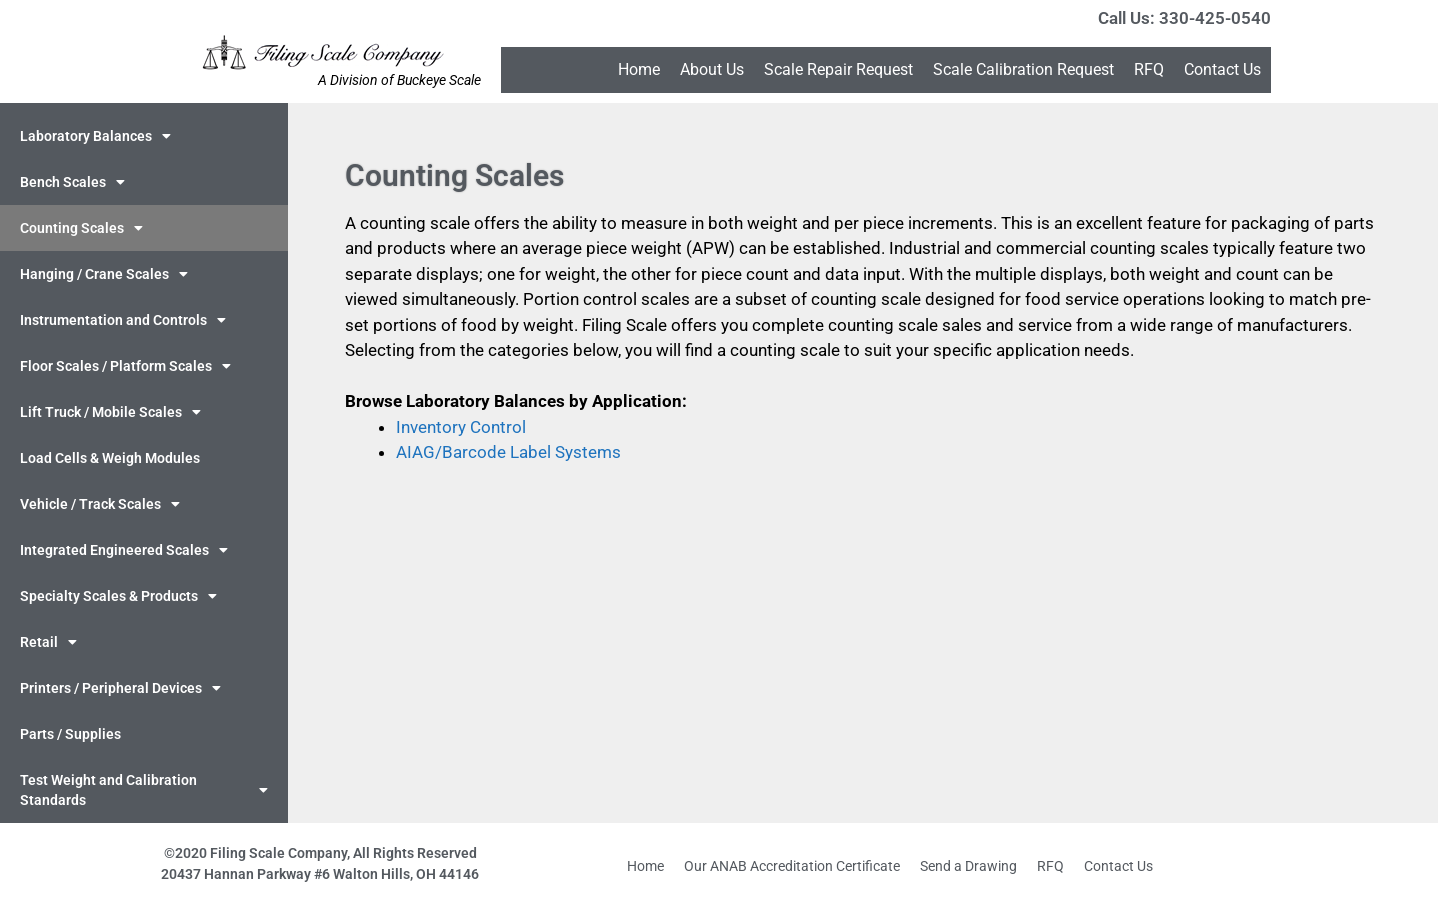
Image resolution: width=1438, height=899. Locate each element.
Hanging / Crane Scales (104, 274)
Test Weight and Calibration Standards (144, 790)
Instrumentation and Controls (123, 320)
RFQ (1149, 69)
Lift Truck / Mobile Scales (110, 412)
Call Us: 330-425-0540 (1184, 18)
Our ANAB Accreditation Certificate (792, 866)
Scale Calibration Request (1023, 69)
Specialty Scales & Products (118, 596)
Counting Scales (81, 228)
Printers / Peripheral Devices (120, 688)
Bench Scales (72, 182)
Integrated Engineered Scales (124, 550)
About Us (712, 69)
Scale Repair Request (838, 69)
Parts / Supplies (70, 734)
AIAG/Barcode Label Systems (508, 452)
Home (639, 69)
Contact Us (1222, 69)
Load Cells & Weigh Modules (110, 458)
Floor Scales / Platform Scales (125, 366)
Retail (48, 642)
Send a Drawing (968, 866)
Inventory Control (461, 427)
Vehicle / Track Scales (100, 504)
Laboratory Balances (95, 136)
